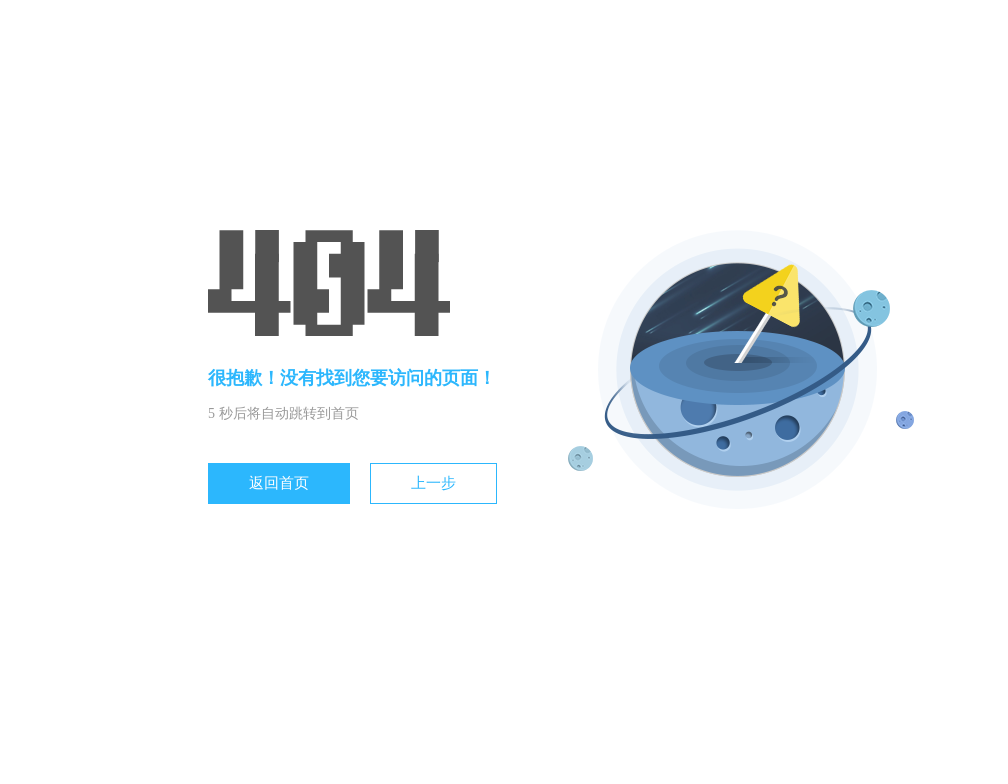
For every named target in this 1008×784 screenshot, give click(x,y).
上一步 (433, 483)
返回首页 (279, 483)
